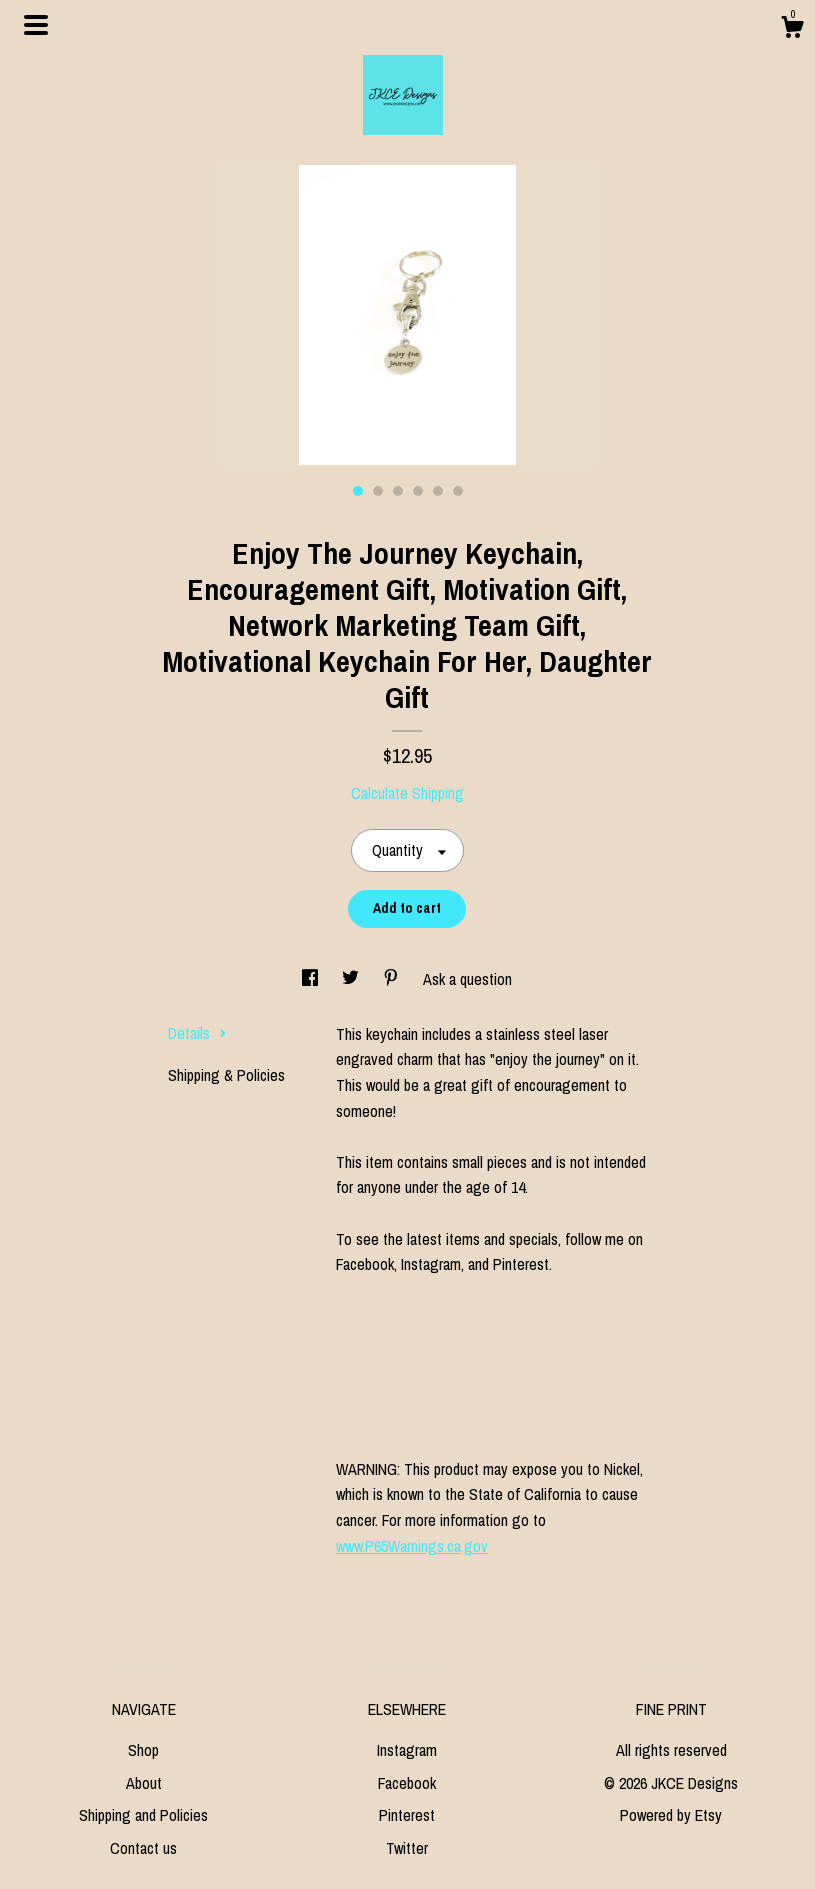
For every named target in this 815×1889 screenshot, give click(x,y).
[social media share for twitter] (352, 979)
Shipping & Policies (226, 1075)
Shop (143, 1750)
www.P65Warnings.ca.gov (412, 1546)
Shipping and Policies (143, 1815)
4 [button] (418, 491)
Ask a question (467, 979)
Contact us (143, 1848)
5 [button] (438, 491)
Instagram (407, 1750)
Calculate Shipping (407, 793)
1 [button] (358, 491)
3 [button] (398, 491)
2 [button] (378, 491)
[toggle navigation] (36, 25)
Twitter (407, 1848)
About (144, 1783)
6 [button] (458, 491)
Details (197, 1033)
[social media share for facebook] (312, 979)
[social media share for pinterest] (393, 979)
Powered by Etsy (671, 1815)
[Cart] (792, 30)
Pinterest (407, 1815)
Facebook (407, 1783)
